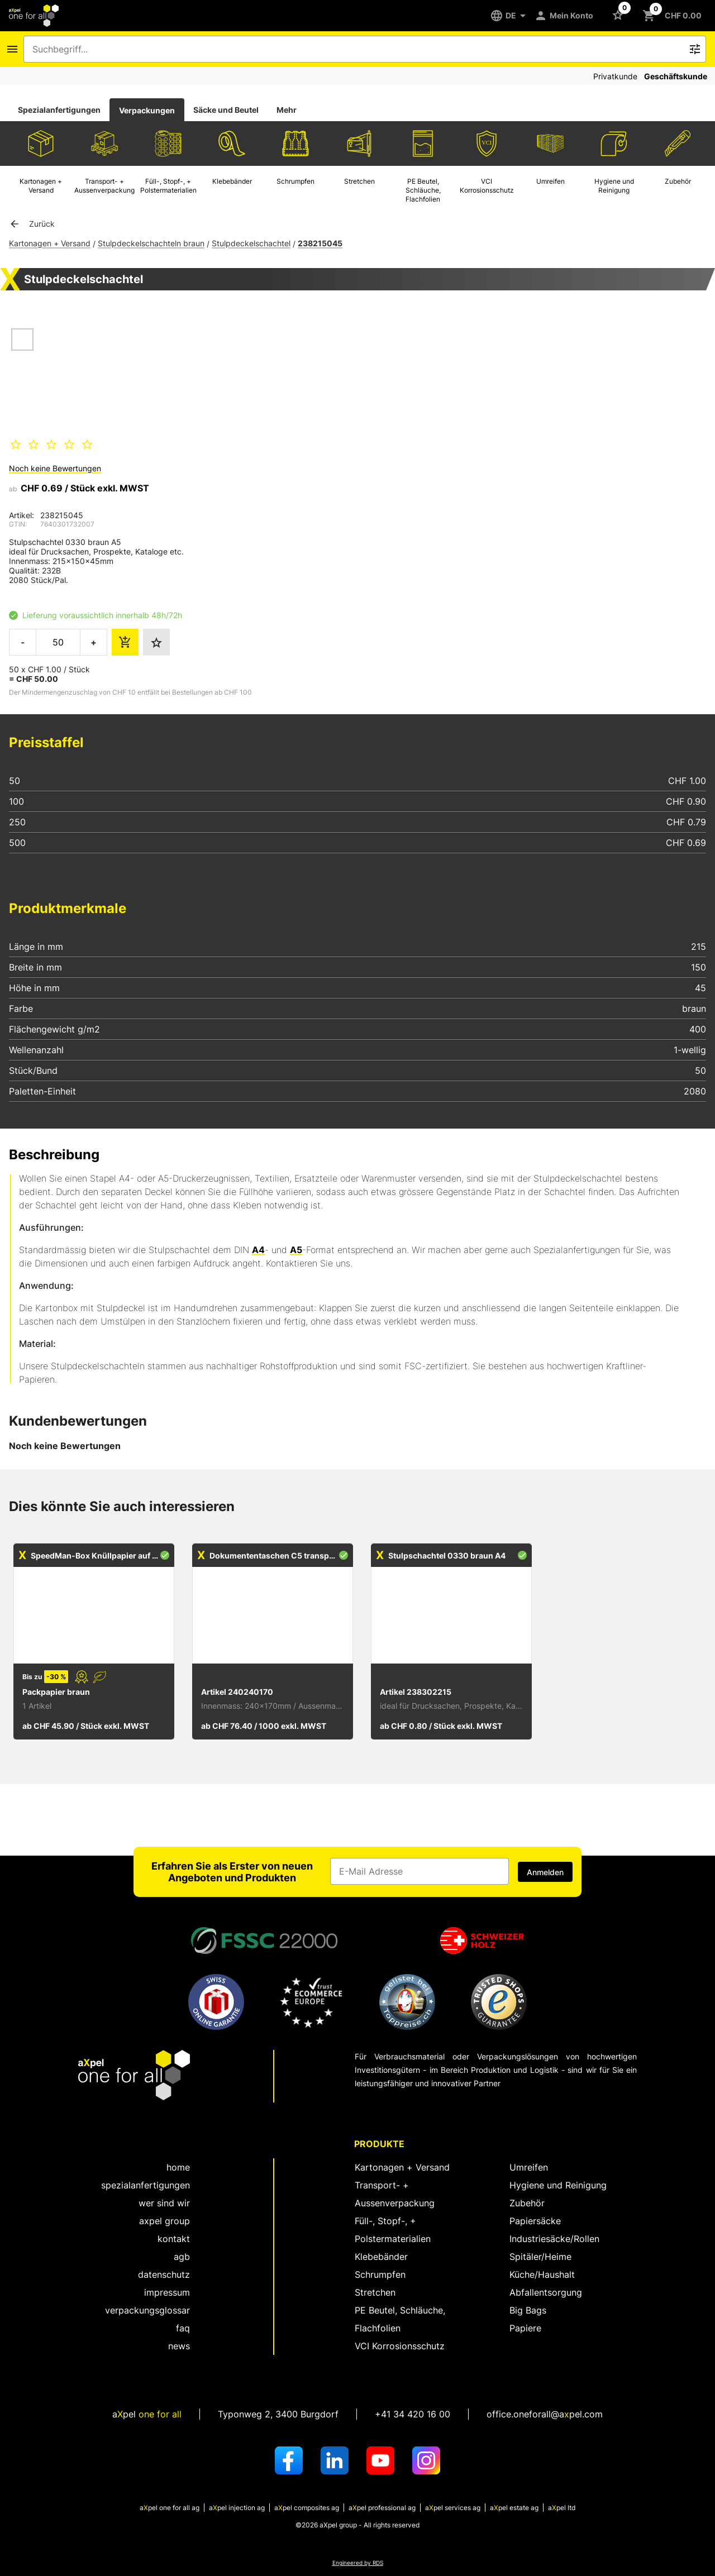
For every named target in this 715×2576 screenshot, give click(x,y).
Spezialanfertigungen (59, 109)
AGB (182, 2256)
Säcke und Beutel (226, 109)
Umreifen (528, 2167)
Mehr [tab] (287, 109)
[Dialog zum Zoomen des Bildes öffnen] (107, 370)
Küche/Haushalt (542, 2274)
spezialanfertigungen (145, 2185)
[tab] (59, 110)
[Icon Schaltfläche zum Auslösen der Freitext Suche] (695, 49)
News (179, 2346)
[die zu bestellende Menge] (58, 642)
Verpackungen (147, 110)
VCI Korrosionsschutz (400, 2346)
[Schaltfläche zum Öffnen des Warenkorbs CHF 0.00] (674, 16)
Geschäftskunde (675, 76)
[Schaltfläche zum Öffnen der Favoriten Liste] (620, 14)
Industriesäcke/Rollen (554, 2238)
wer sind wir (164, 2203)
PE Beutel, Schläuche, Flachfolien (400, 2319)
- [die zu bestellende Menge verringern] (23, 642)
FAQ (183, 2328)
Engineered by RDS (357, 2563)
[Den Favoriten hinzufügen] (156, 642)
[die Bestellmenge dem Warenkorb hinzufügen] (125, 642)
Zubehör (527, 2203)
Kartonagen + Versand (49, 243)
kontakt (174, 2238)
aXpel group (164, 2220)
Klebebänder (381, 2256)
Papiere (525, 2328)
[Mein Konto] (566, 16)
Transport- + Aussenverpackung (395, 2194)
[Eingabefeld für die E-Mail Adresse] (419, 1871)
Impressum (167, 2292)
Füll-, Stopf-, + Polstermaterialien (393, 2229)
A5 (296, 1249)
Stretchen (375, 2292)
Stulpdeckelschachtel (251, 243)
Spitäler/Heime (540, 2256)
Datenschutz (164, 2274)
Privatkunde (615, 76)
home (178, 2167)
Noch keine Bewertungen (55, 468)
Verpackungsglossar (147, 2310)
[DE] (512, 16)
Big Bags (527, 2310)
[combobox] (356, 49)
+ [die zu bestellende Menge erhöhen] (93, 642)
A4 (258, 1249)
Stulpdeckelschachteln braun (151, 243)
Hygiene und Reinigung (558, 2185)
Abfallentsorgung (545, 2292)
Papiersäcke (535, 2220)
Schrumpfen (380, 2274)
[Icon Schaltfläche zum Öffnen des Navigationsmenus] (12, 49)
